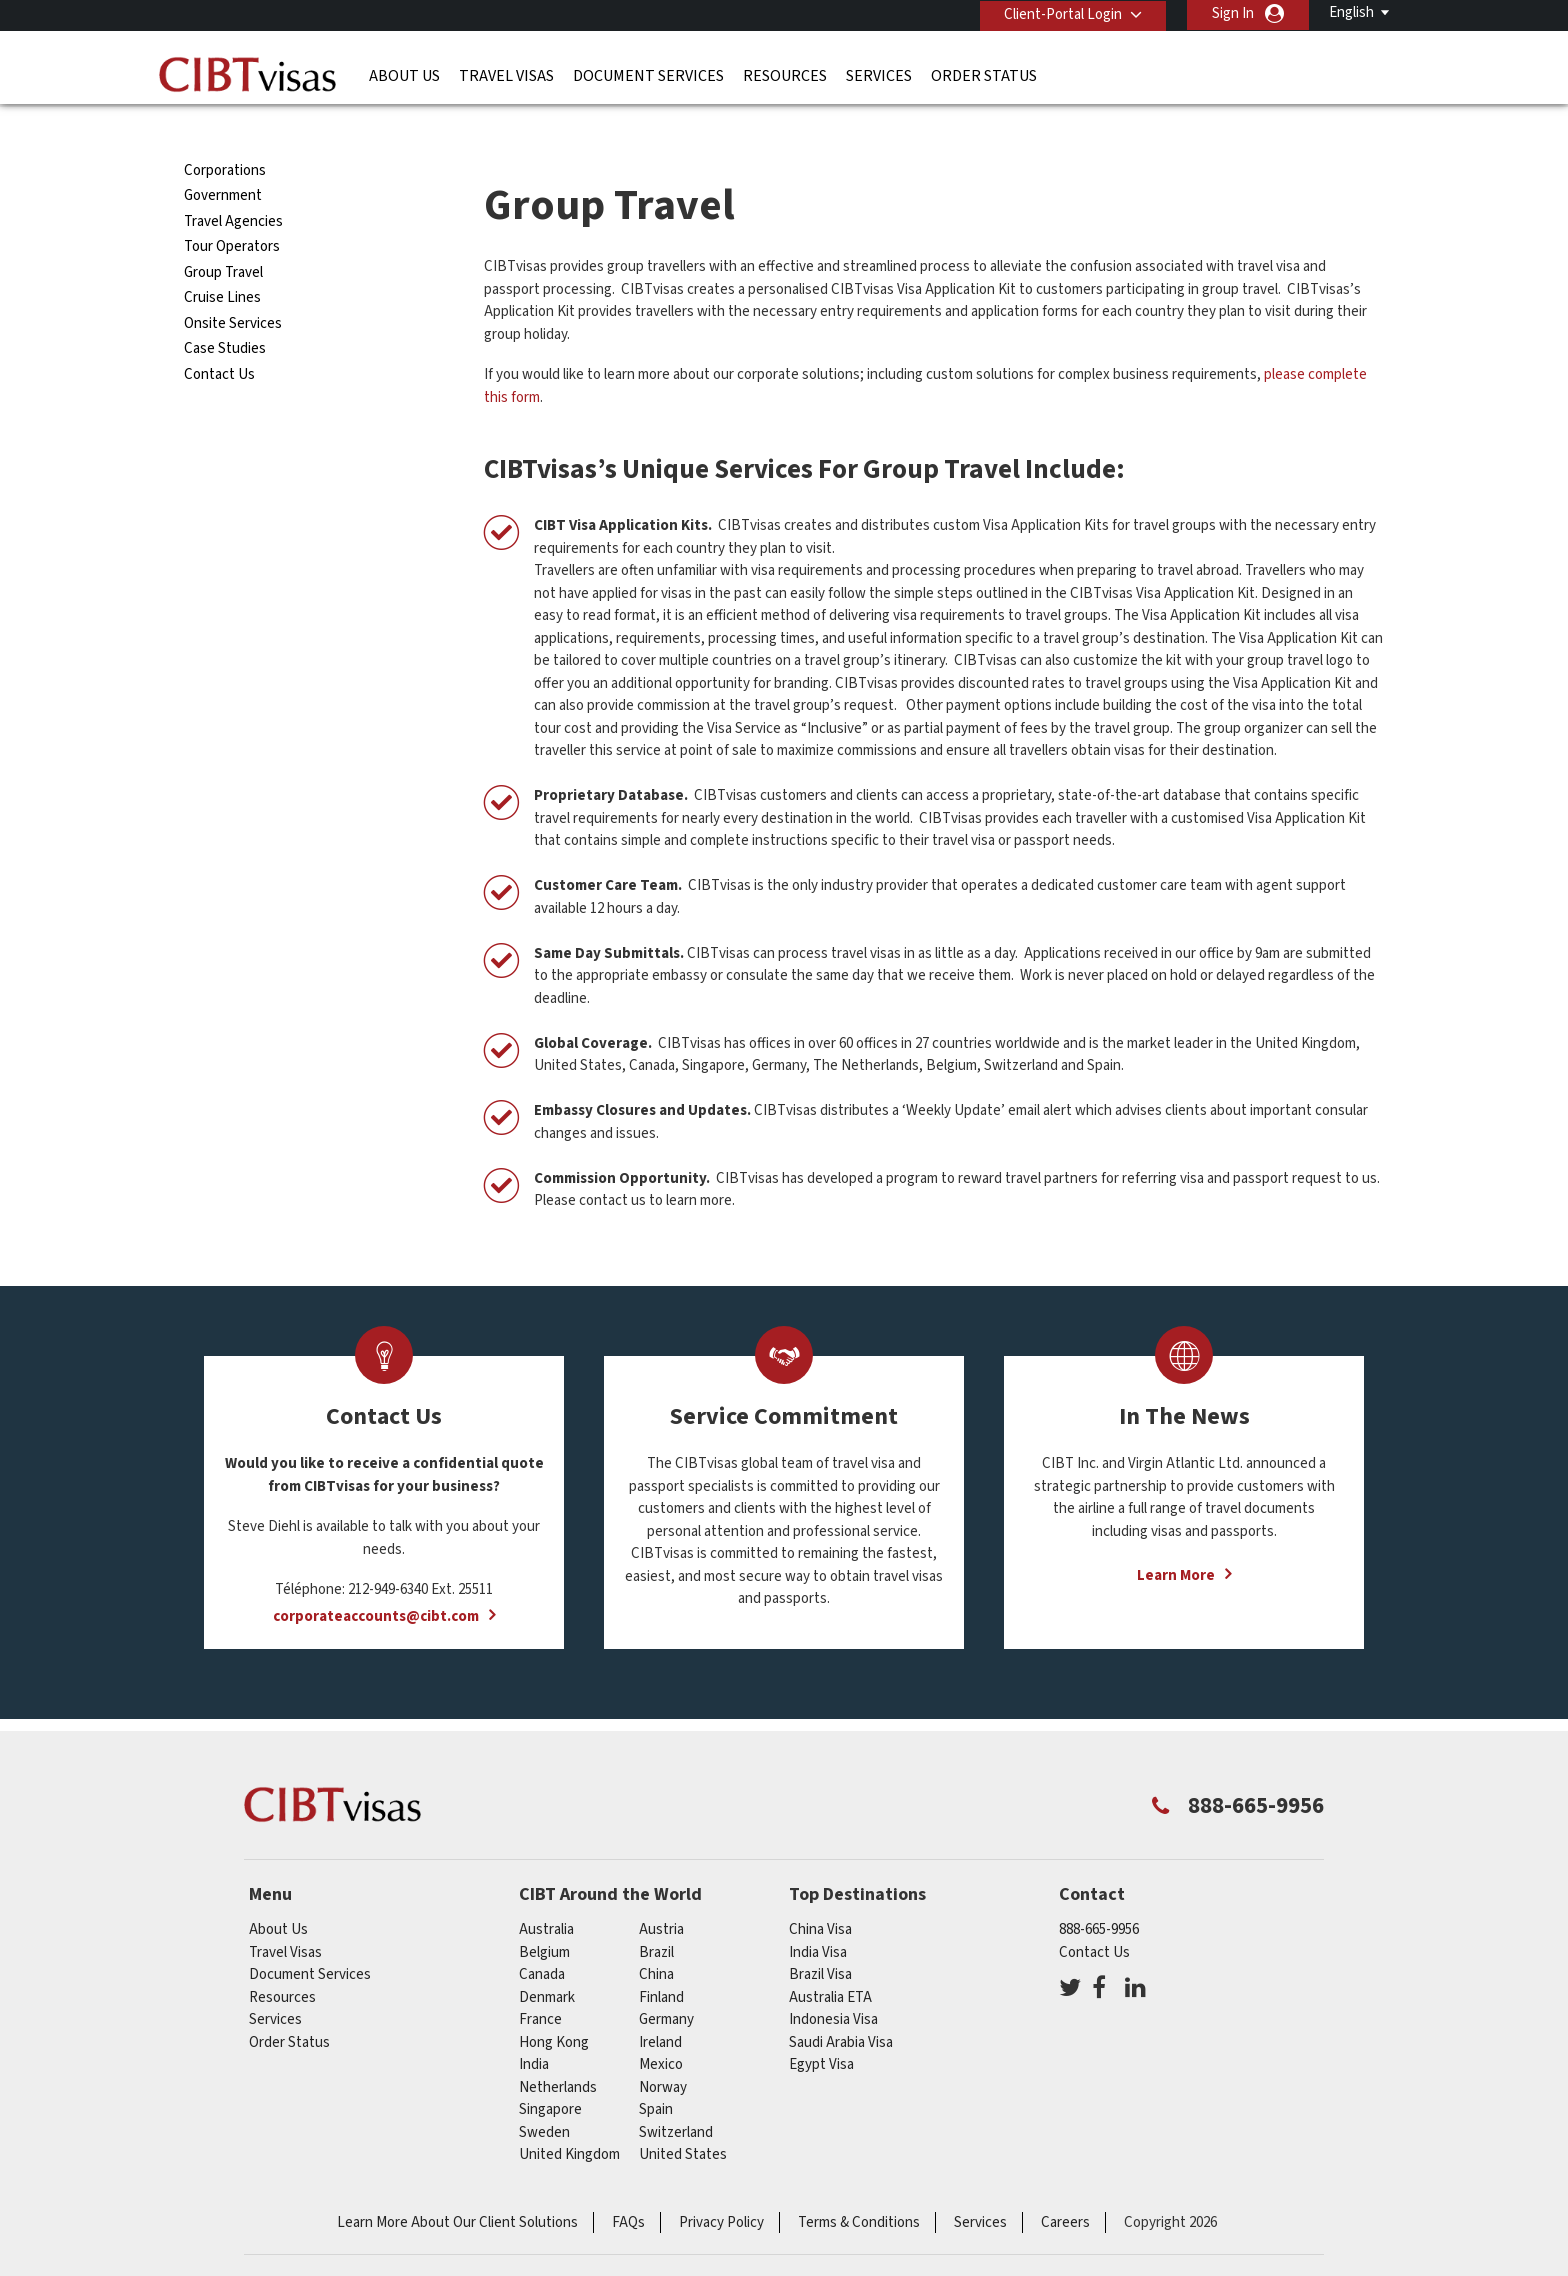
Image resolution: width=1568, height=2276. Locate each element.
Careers (1065, 2185)
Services (879, 75)
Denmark (547, 1960)
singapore (550, 2073)
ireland (660, 2005)
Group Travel (223, 236)
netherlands (558, 2050)
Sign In (1233, 13)
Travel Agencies (233, 185)
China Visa (820, 1893)
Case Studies (225, 312)
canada (542, 1938)
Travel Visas (506, 75)
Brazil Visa (820, 1938)
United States (683, 2118)
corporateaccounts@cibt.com (376, 1580)
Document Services (648, 75)
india (534, 2028)
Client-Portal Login (1062, 13)
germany (666, 1983)
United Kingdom (569, 2118)
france (540, 1983)
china (656, 1938)
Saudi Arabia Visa (841, 2005)
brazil (656, 1915)
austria (661, 1893)
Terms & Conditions (859, 2185)
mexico (661, 2028)
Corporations (225, 134)
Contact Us (219, 338)
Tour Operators (232, 210)
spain (656, 2073)
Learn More (1176, 1539)
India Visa (818, 1915)
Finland (661, 1960)
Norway (663, 2050)
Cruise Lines (222, 261)
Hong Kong (554, 2005)
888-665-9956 (1099, 1893)
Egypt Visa (821, 2028)
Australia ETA (830, 1960)
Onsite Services (233, 287)
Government (223, 159)
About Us (404, 75)
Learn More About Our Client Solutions (457, 2185)
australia (546, 1893)
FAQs (628, 2185)
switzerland (676, 2095)
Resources (785, 75)
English (1351, 12)
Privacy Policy (721, 2185)
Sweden (544, 2095)
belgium (544, 1915)
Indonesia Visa (833, 1983)
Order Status (984, 75)
